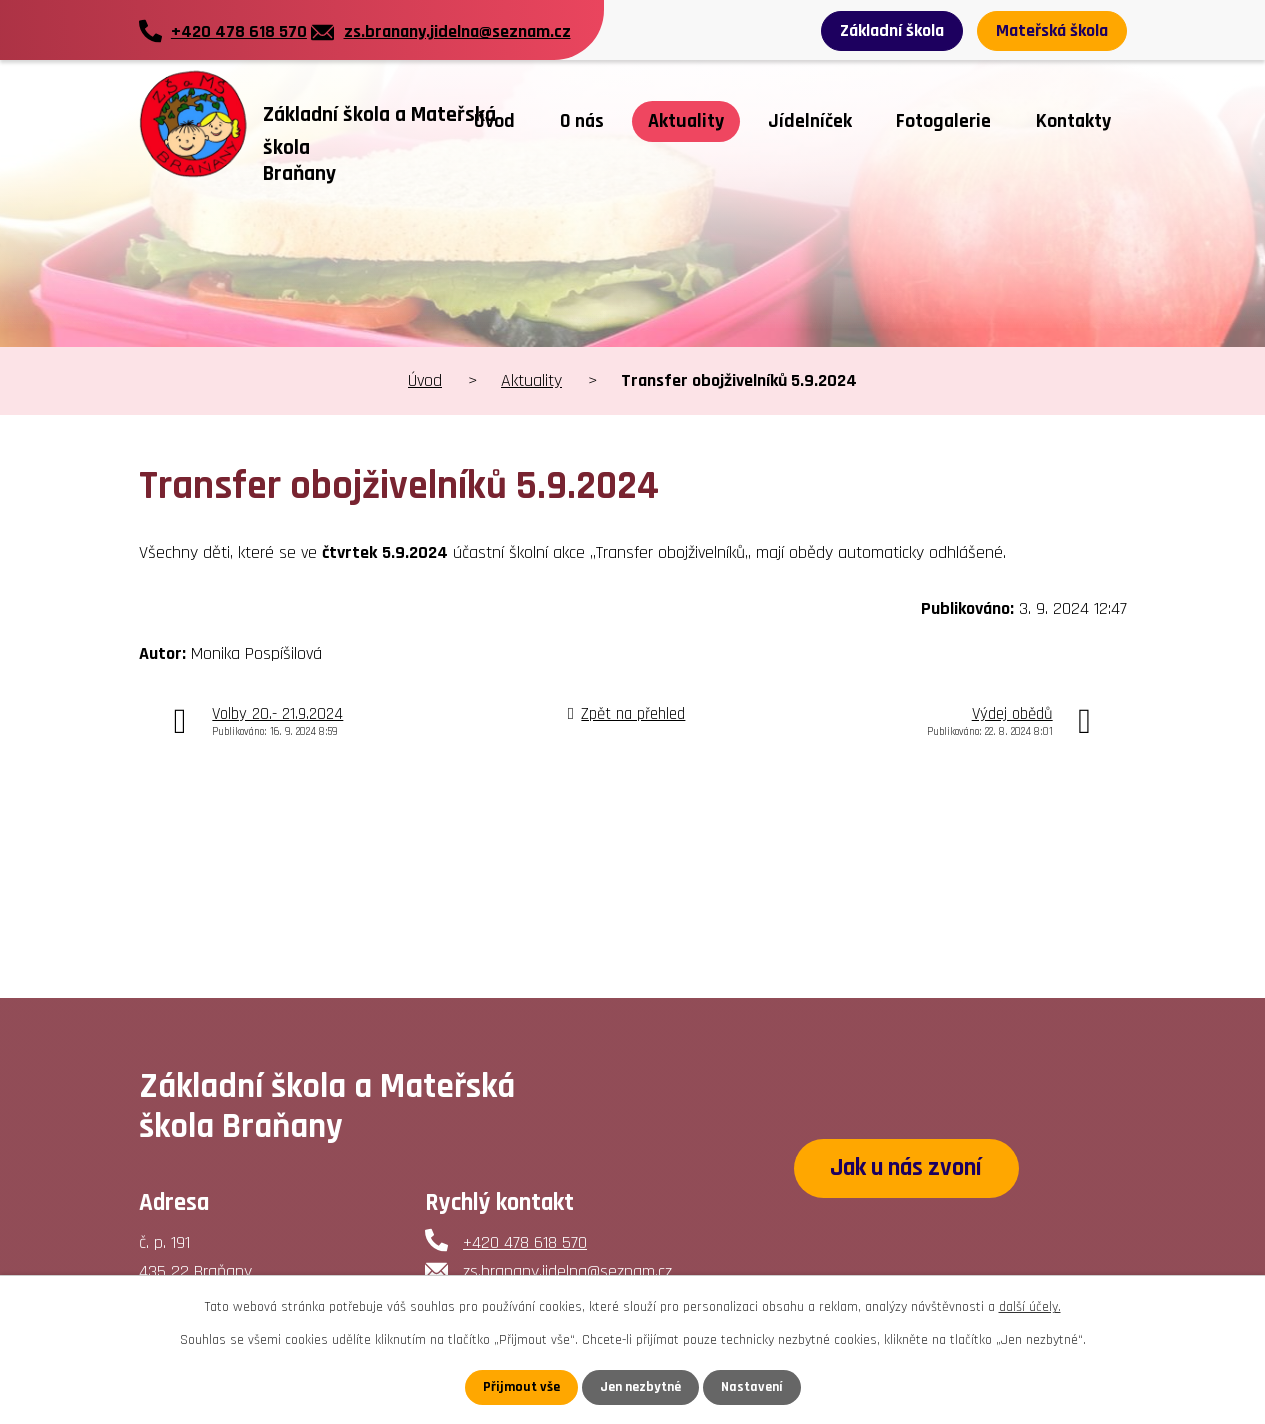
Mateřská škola (1052, 30)
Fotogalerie (943, 121)
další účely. (1030, 1307)
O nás (582, 121)
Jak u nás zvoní (906, 1168)
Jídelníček (810, 121)
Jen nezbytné (640, 1387)
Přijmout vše (521, 1387)
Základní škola (892, 30)
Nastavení (752, 1387)
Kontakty (1073, 121)
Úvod (494, 121)
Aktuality (686, 121)
